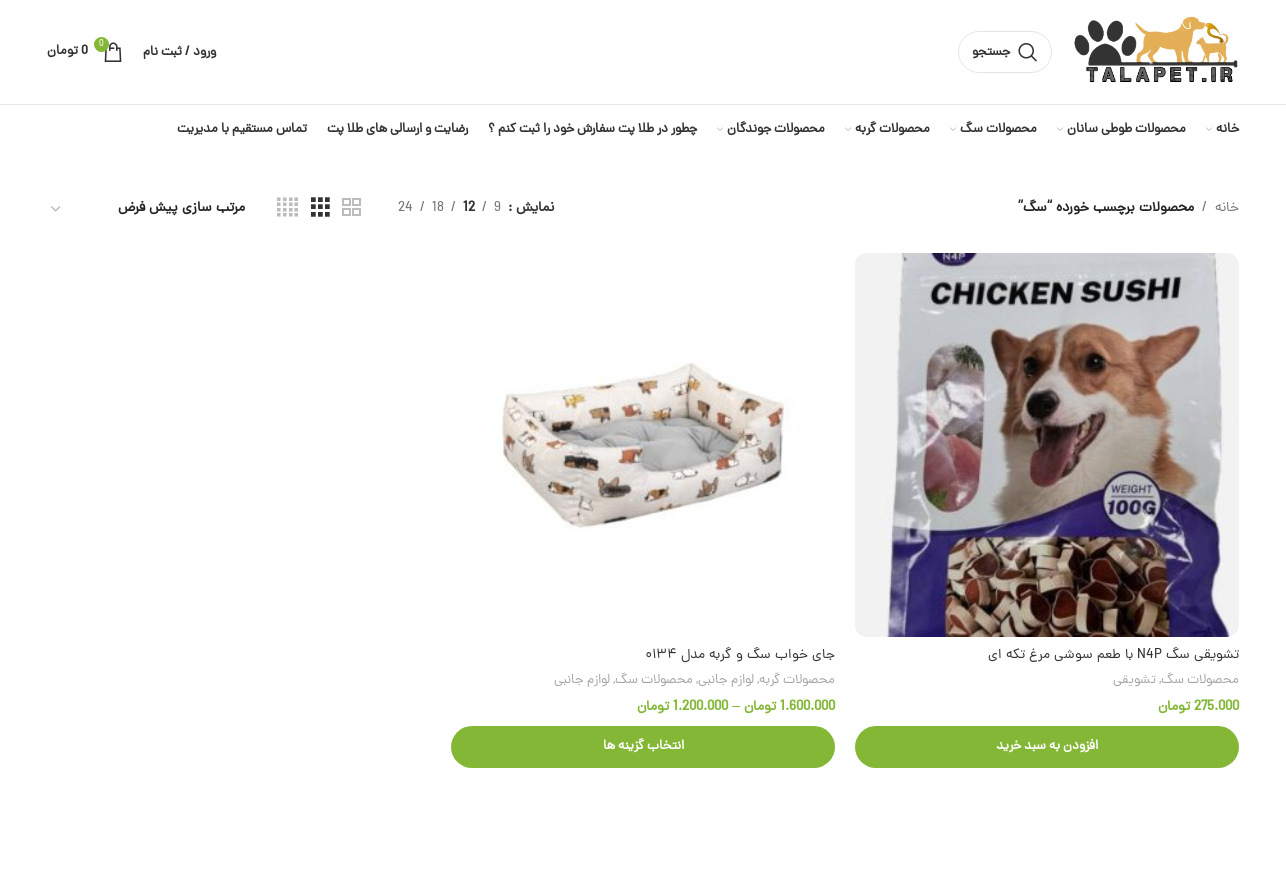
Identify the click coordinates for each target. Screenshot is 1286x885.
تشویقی (1134, 680)
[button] (1047, 747)
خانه (1227, 208)
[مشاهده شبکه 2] (351, 209)
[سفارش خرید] (147, 209)
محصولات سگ (1200, 680)
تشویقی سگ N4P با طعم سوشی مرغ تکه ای (1113, 655)
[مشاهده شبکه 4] (287, 209)
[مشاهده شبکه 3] (320, 209)
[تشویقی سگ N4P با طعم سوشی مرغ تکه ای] (1047, 445)
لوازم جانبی (726, 680)
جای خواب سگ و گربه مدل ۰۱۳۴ (740, 655)
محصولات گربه (797, 680)
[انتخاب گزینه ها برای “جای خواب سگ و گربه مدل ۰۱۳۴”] (643, 747)
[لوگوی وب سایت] (1155, 53)
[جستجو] (1005, 52)
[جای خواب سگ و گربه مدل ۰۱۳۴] (643, 445)
